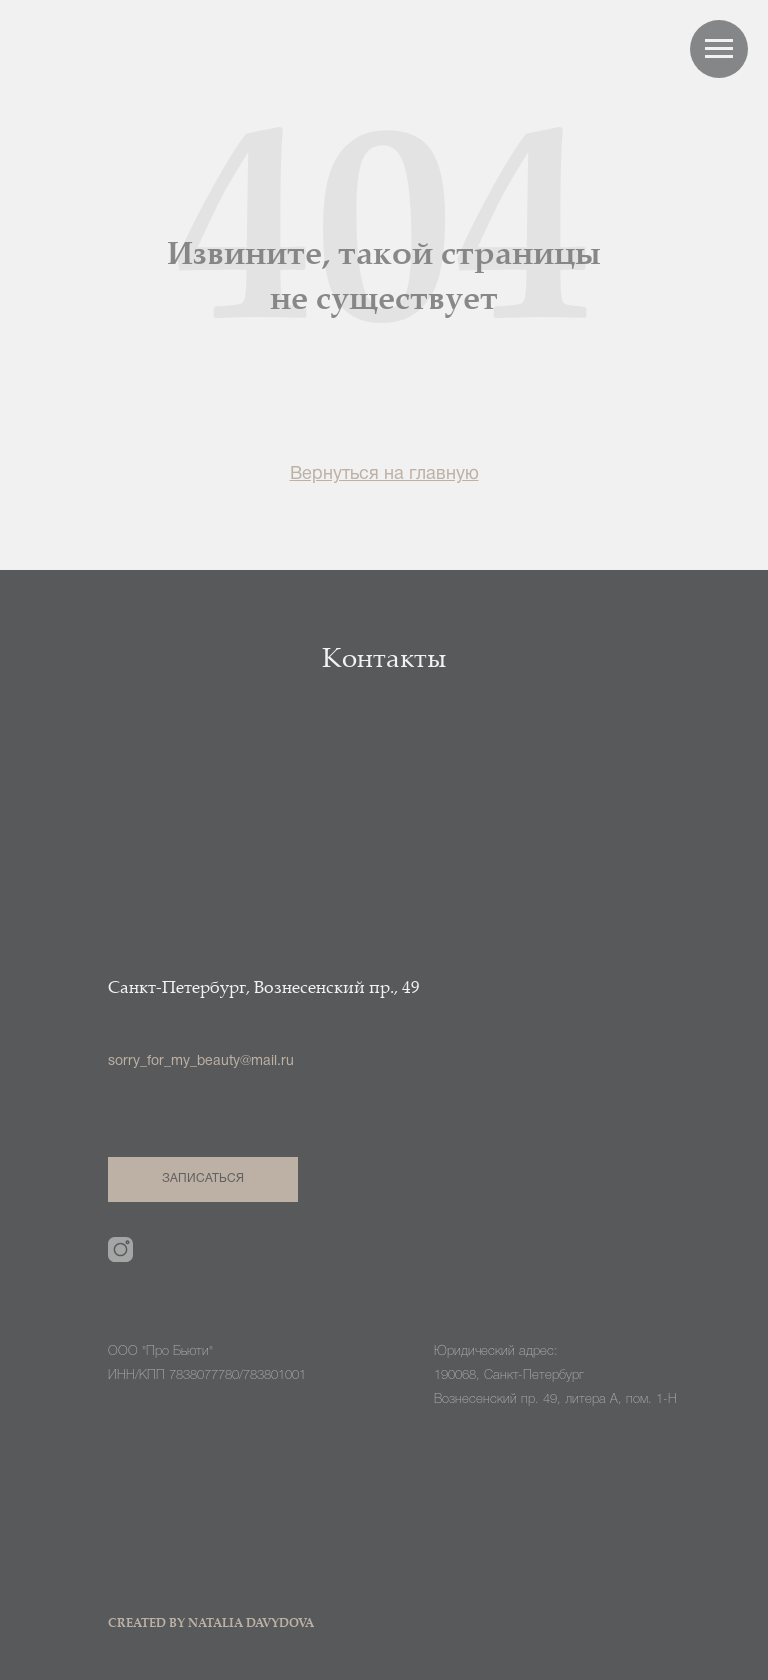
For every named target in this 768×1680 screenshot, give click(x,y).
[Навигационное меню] (719, 49)
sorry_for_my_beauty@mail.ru (201, 1061)
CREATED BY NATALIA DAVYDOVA (211, 1624)
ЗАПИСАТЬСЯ (203, 1178)
